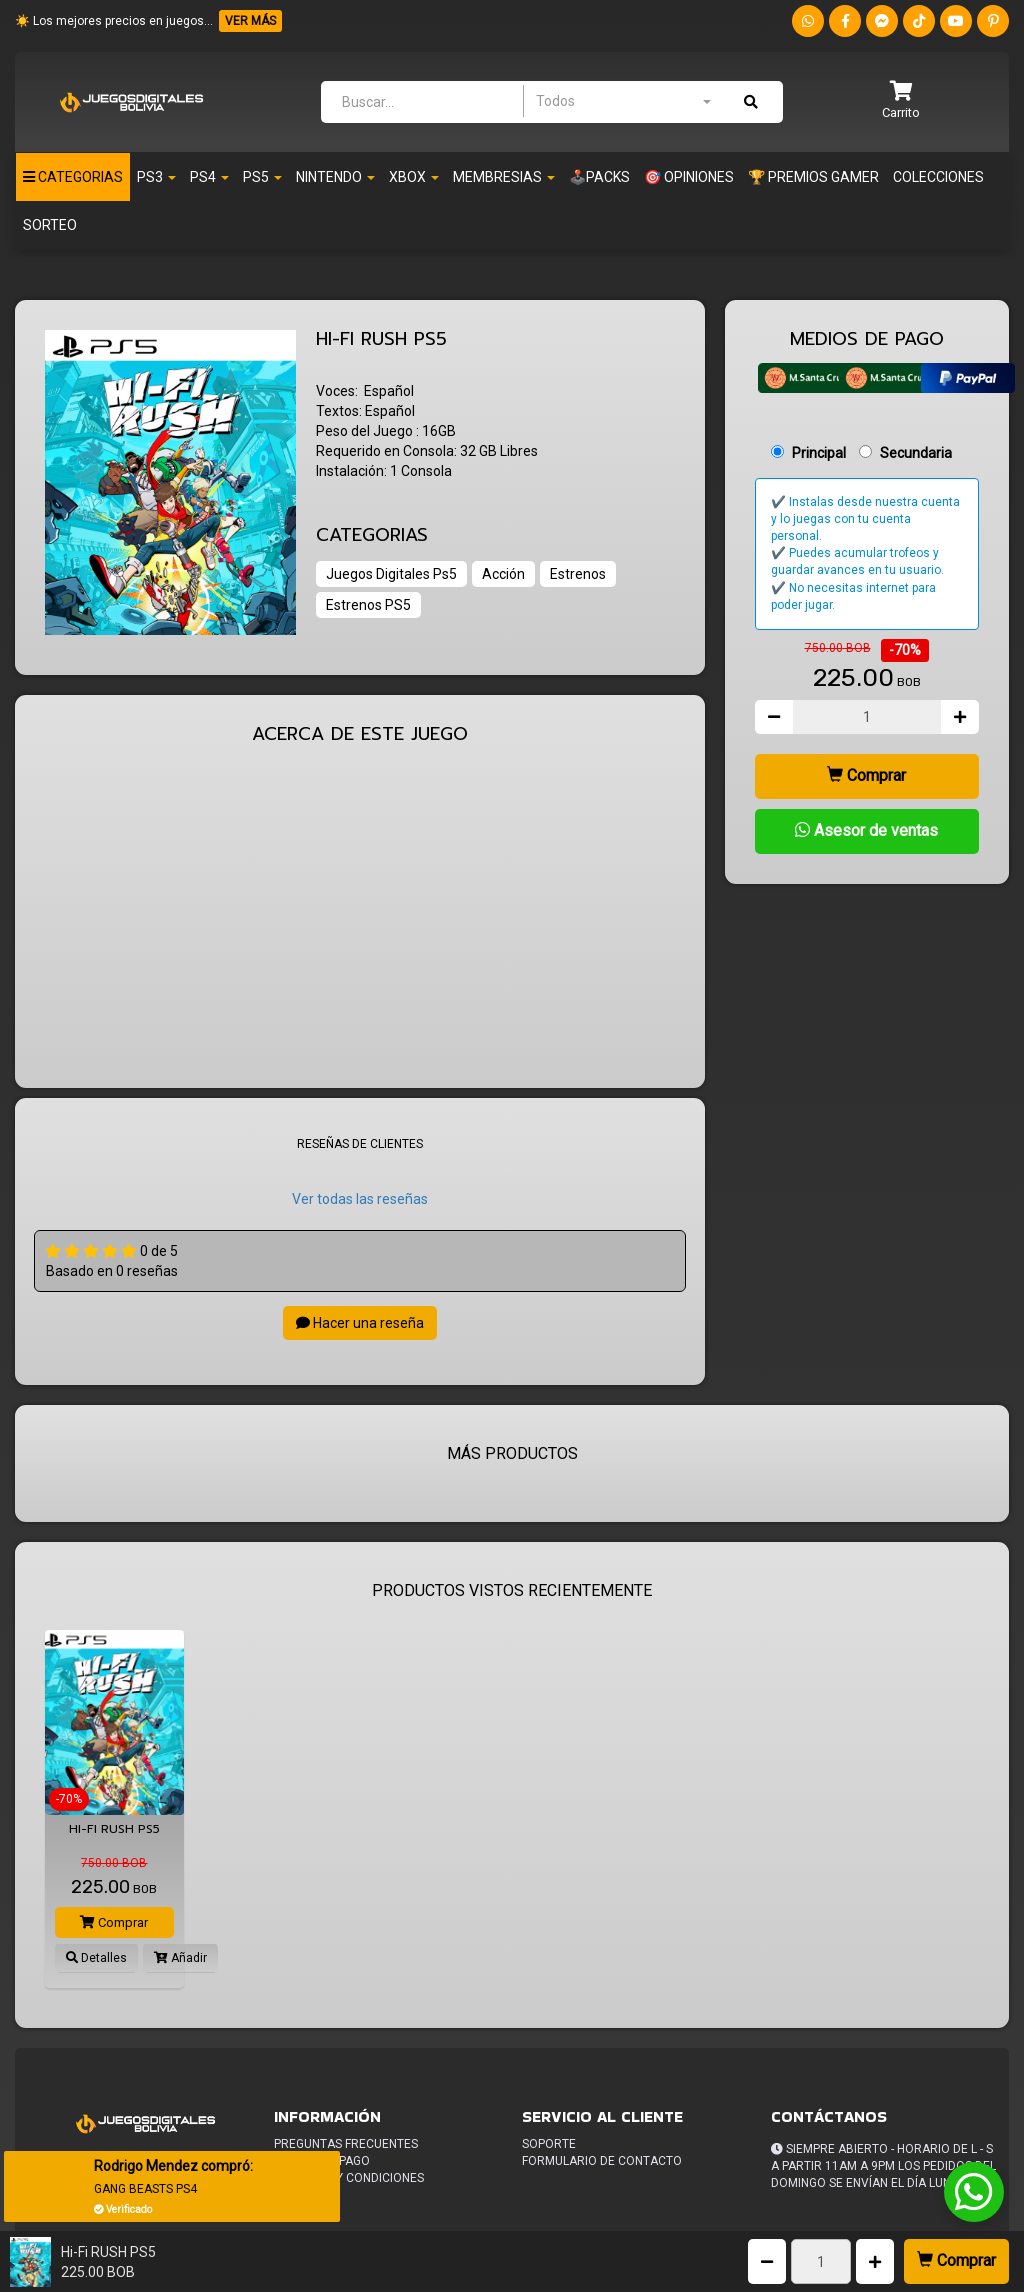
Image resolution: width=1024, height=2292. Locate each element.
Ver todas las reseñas (360, 1199)
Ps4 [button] (209, 177)
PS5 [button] (262, 177)
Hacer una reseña (360, 1323)
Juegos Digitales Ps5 (391, 574)
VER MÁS (250, 21)
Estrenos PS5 (368, 605)
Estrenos (578, 574)
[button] (901, 101)
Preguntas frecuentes (346, 2144)
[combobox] (623, 101)
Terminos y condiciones (349, 2178)
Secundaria (916, 453)
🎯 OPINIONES (689, 177)
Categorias (73, 177)
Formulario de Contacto (602, 2161)
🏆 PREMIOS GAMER (813, 177)
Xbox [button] (414, 177)
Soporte (549, 2144)
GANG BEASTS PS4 (146, 2189)
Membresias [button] (504, 177)
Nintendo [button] (335, 177)
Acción (503, 574)
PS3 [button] (156, 177)
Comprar (956, 2260)
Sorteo (50, 225)
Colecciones (938, 177)
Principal (819, 453)
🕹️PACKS (599, 177)
